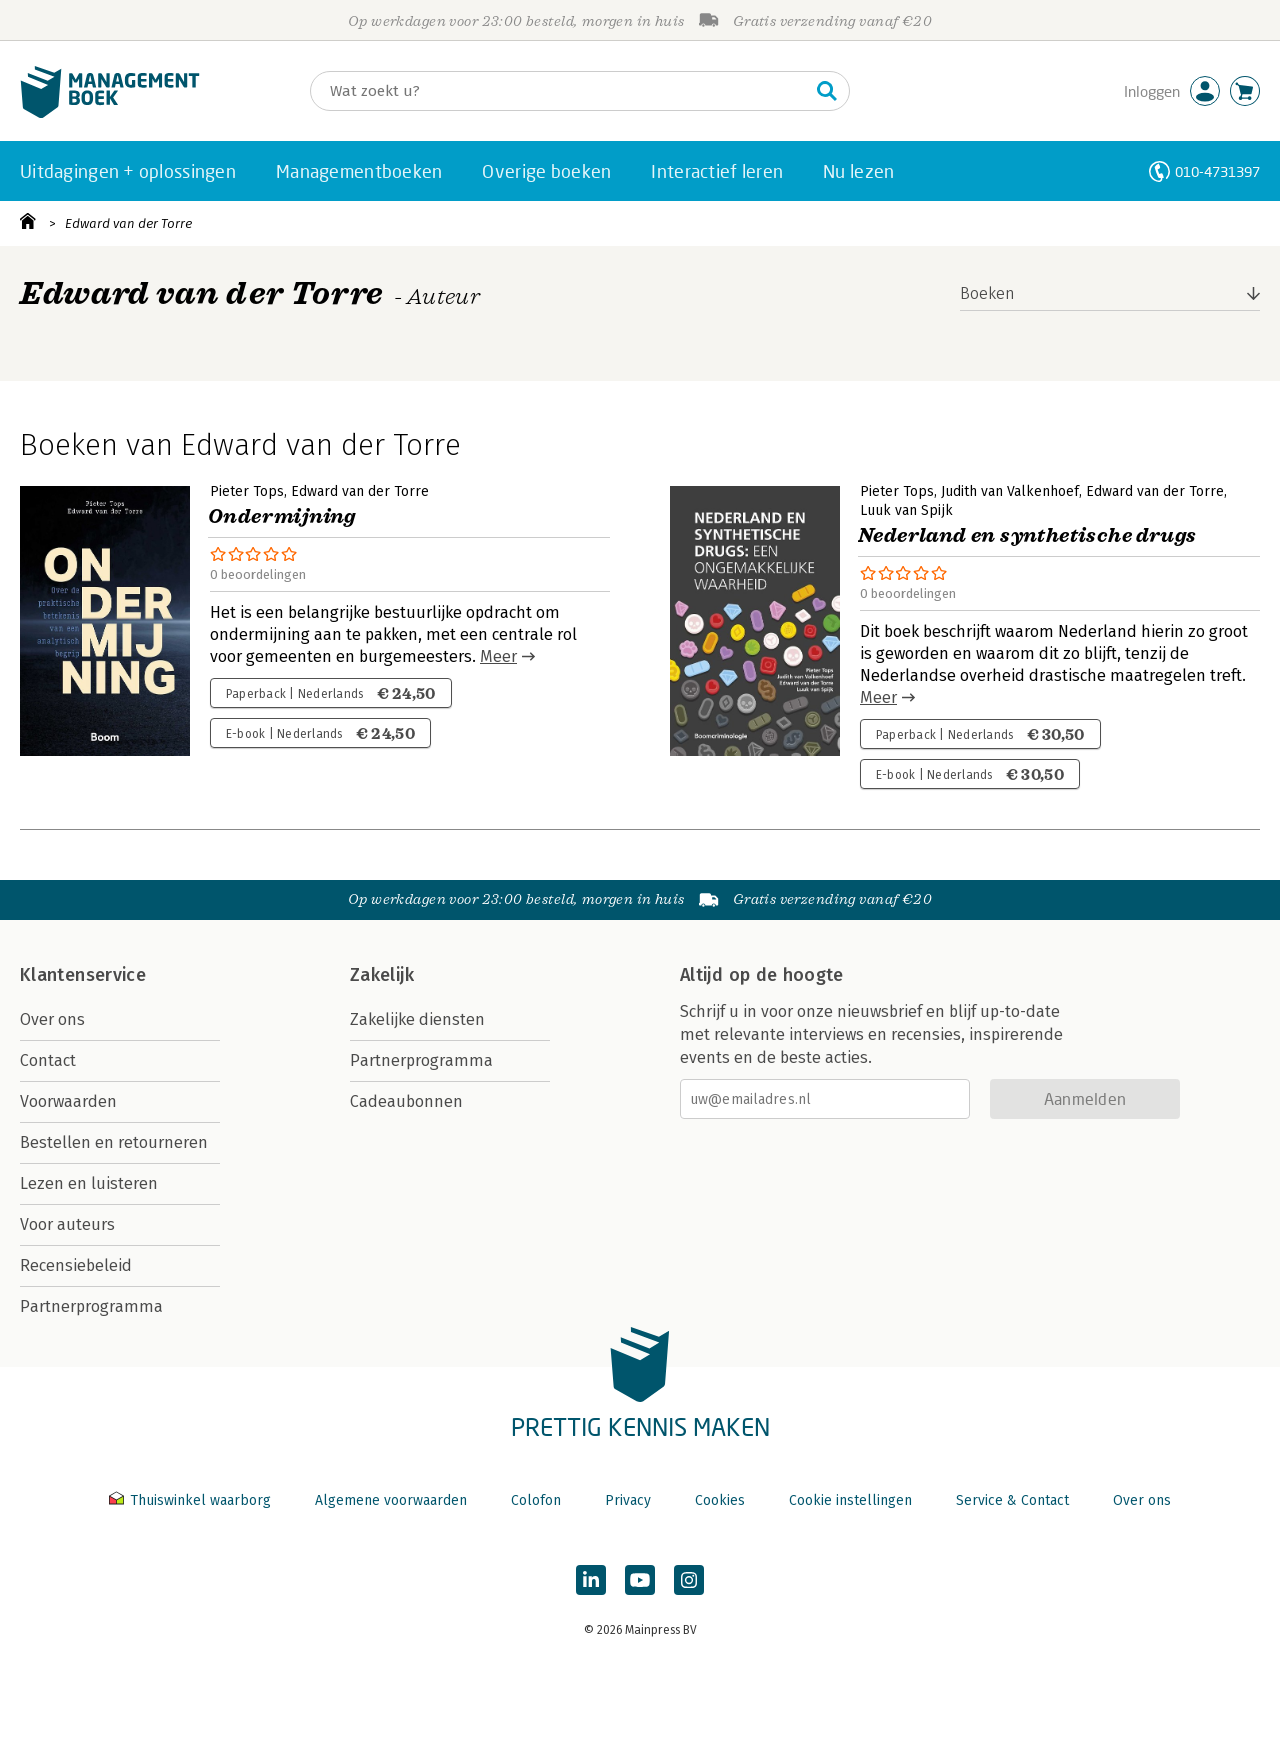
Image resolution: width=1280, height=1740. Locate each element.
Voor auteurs (67, 1224)
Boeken (987, 293)
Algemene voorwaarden (391, 1500)
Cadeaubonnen (406, 1101)
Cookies (720, 1500)
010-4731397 (1217, 171)
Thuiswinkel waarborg (192, 1500)
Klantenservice (83, 975)
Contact (48, 1060)
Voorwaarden (68, 1101)
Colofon (536, 1500)
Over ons (52, 1019)
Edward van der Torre (128, 223)
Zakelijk (382, 975)
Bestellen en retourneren (114, 1142)
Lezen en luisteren (89, 1183)
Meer (498, 656)
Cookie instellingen (850, 1500)
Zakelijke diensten (417, 1019)
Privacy (628, 1500)
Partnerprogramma (91, 1306)
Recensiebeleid (76, 1265)
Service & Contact (1012, 1500)
